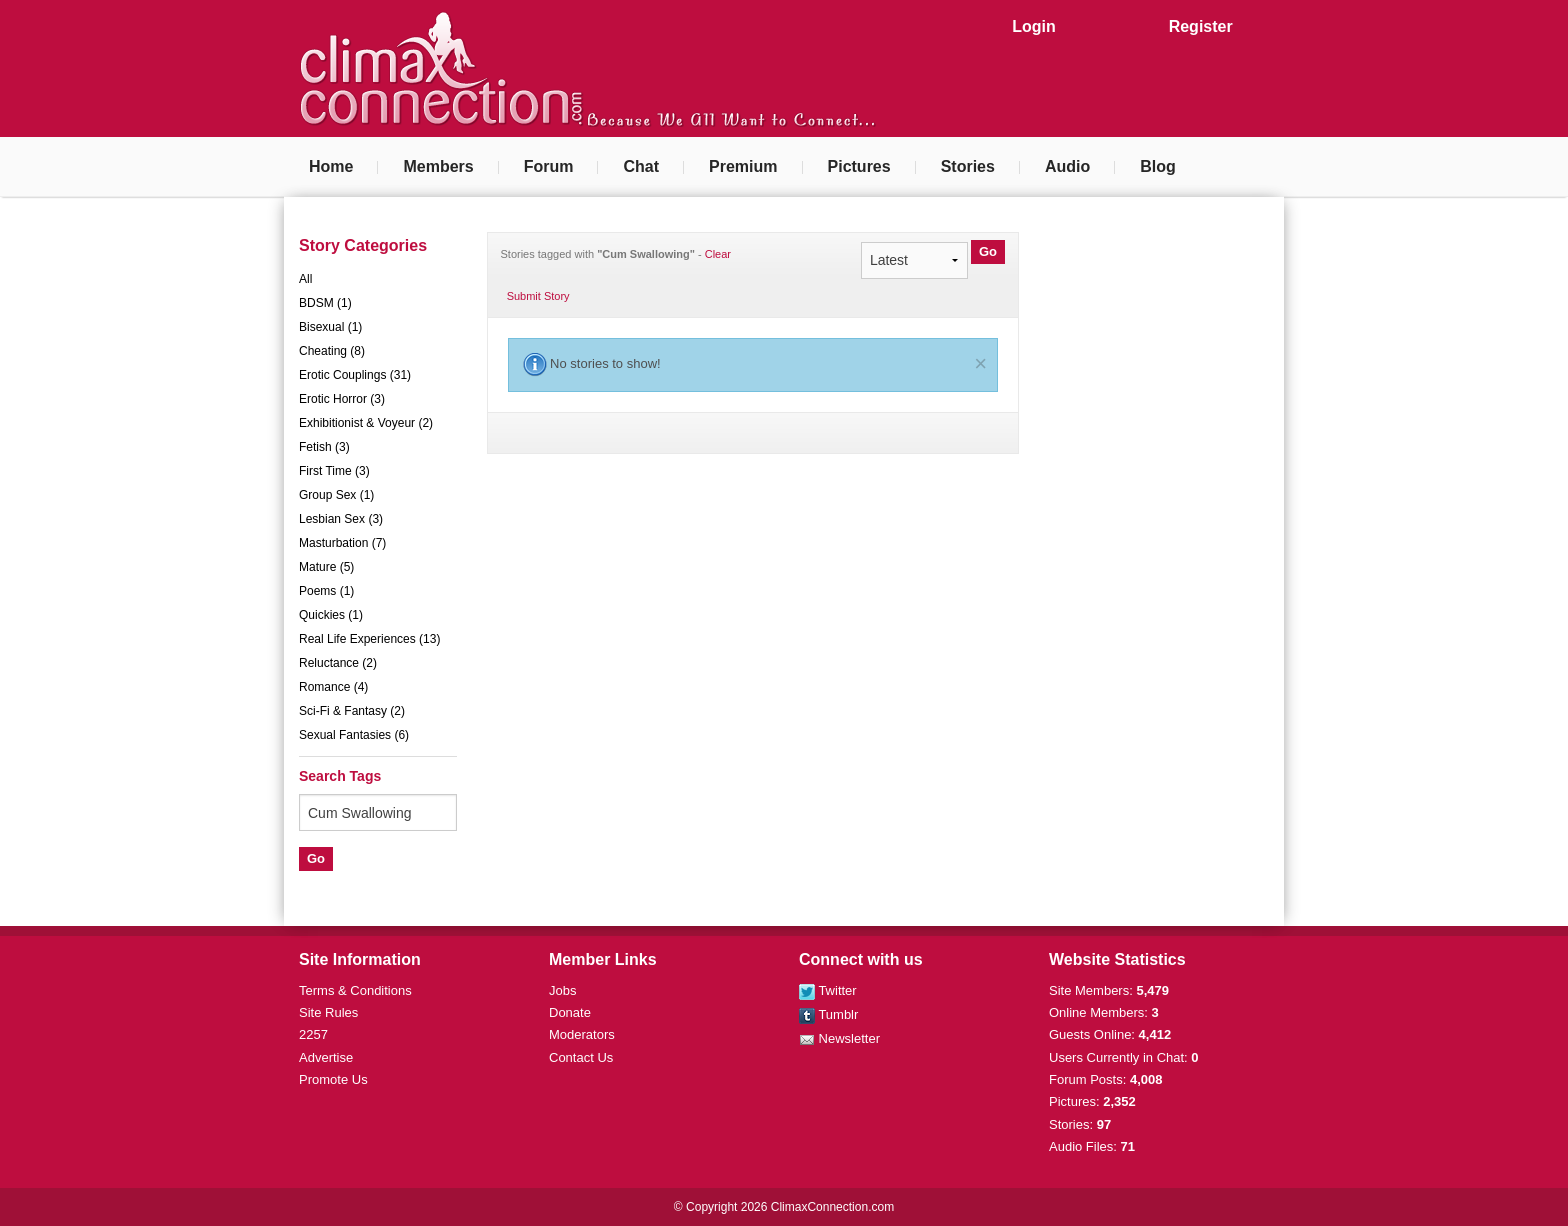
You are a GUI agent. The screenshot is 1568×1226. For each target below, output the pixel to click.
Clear (718, 254)
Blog (1158, 166)
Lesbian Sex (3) (341, 519)
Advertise (326, 1057)
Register (1201, 26)
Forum (549, 166)
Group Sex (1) (336, 495)
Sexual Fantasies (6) (354, 735)
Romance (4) (333, 687)
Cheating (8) (332, 351)
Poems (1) (326, 591)
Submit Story (538, 296)
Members (438, 166)
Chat (641, 166)
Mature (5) (326, 567)
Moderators (582, 1034)
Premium (743, 166)
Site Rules (328, 1012)
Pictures (859, 166)
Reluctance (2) (338, 663)
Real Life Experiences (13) (369, 639)
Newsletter (839, 1038)
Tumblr (828, 1014)
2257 (313, 1034)
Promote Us (333, 1079)
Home (331, 166)
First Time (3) (334, 471)
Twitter (828, 990)
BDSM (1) (325, 303)
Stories (968, 166)
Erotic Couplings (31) (355, 375)
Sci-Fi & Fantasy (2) (352, 711)
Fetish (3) (324, 447)
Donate (570, 1012)
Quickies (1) (331, 615)
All (305, 279)
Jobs (562, 990)
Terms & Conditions (355, 990)
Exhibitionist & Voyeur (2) (366, 423)
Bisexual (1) (330, 327)
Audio (1067, 166)
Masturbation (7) (342, 543)
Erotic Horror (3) (342, 399)
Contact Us (581, 1057)
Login (1034, 26)
